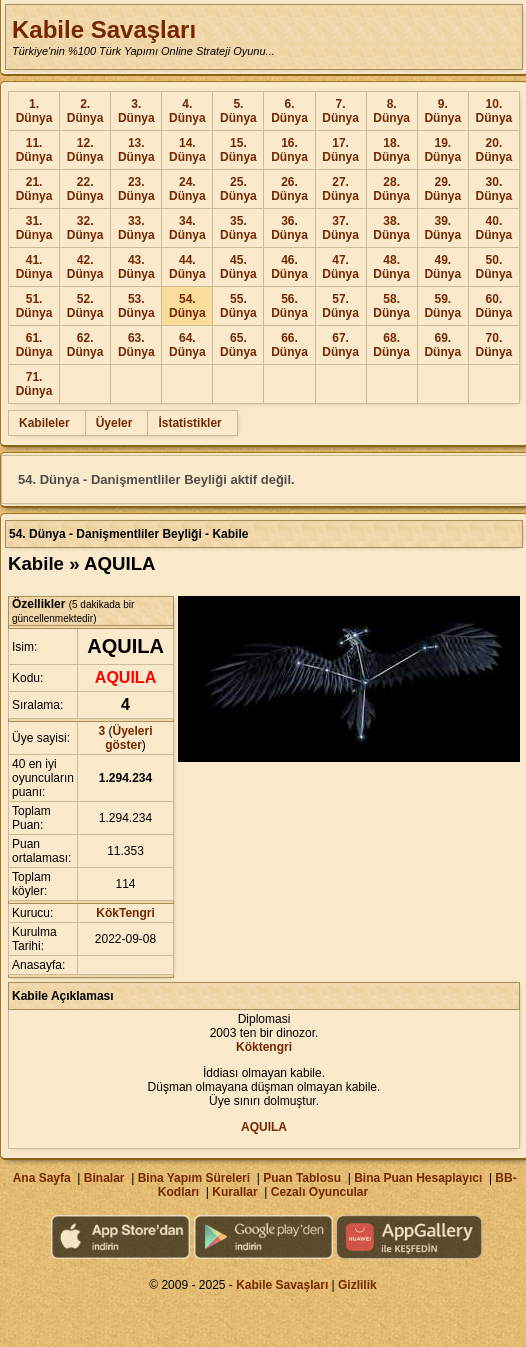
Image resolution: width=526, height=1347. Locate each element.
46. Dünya (289, 267)
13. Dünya (136, 150)
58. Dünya (391, 306)
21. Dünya (34, 189)
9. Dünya (442, 111)
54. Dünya (187, 306)
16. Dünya (289, 150)
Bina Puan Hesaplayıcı (418, 1178)
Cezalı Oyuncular (319, 1192)
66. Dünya (289, 345)
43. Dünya (136, 267)
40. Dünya (494, 228)
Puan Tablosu (302, 1178)
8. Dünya (391, 111)
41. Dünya (34, 267)
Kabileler (44, 423)
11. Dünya (34, 150)
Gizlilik (357, 1285)
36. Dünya (289, 228)
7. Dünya (340, 111)
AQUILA (264, 1127)
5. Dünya (238, 111)
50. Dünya (494, 267)
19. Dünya (442, 150)
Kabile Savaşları (104, 29)
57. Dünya (340, 306)
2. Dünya (85, 111)
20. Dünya (494, 150)
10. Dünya (494, 111)
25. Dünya (238, 189)
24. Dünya (187, 189)
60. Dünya (494, 306)
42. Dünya (85, 267)
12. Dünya (85, 150)
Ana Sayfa (42, 1178)
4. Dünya (187, 111)
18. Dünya (391, 150)
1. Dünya (34, 111)
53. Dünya (136, 306)
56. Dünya (289, 306)
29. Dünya (442, 189)
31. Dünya (34, 228)
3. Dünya (136, 111)
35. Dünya (238, 228)
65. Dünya (238, 345)
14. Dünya (187, 150)
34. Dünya (187, 228)
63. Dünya (136, 345)
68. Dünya (391, 345)
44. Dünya (187, 267)
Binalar (104, 1178)
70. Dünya (494, 345)
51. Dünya (34, 306)
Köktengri (264, 1047)
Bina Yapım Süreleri (194, 1178)
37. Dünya (340, 228)
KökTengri (125, 913)
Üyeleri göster (128, 738)
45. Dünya (238, 267)
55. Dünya (238, 306)
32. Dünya (85, 228)
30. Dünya (494, 189)
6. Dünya (289, 111)
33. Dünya (136, 228)
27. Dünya (340, 189)
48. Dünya (391, 267)
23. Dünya (136, 189)
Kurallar (234, 1192)
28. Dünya (391, 189)
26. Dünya (289, 189)
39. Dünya (442, 228)
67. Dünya (340, 345)
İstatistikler (189, 423)
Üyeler (114, 423)
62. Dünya (85, 345)
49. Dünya (442, 267)
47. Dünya (340, 267)
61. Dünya (34, 345)
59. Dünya (442, 306)
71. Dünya (34, 384)
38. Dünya (391, 228)
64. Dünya (187, 345)
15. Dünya (238, 150)
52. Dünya (85, 306)
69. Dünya (442, 345)
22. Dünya (85, 189)
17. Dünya (340, 150)
